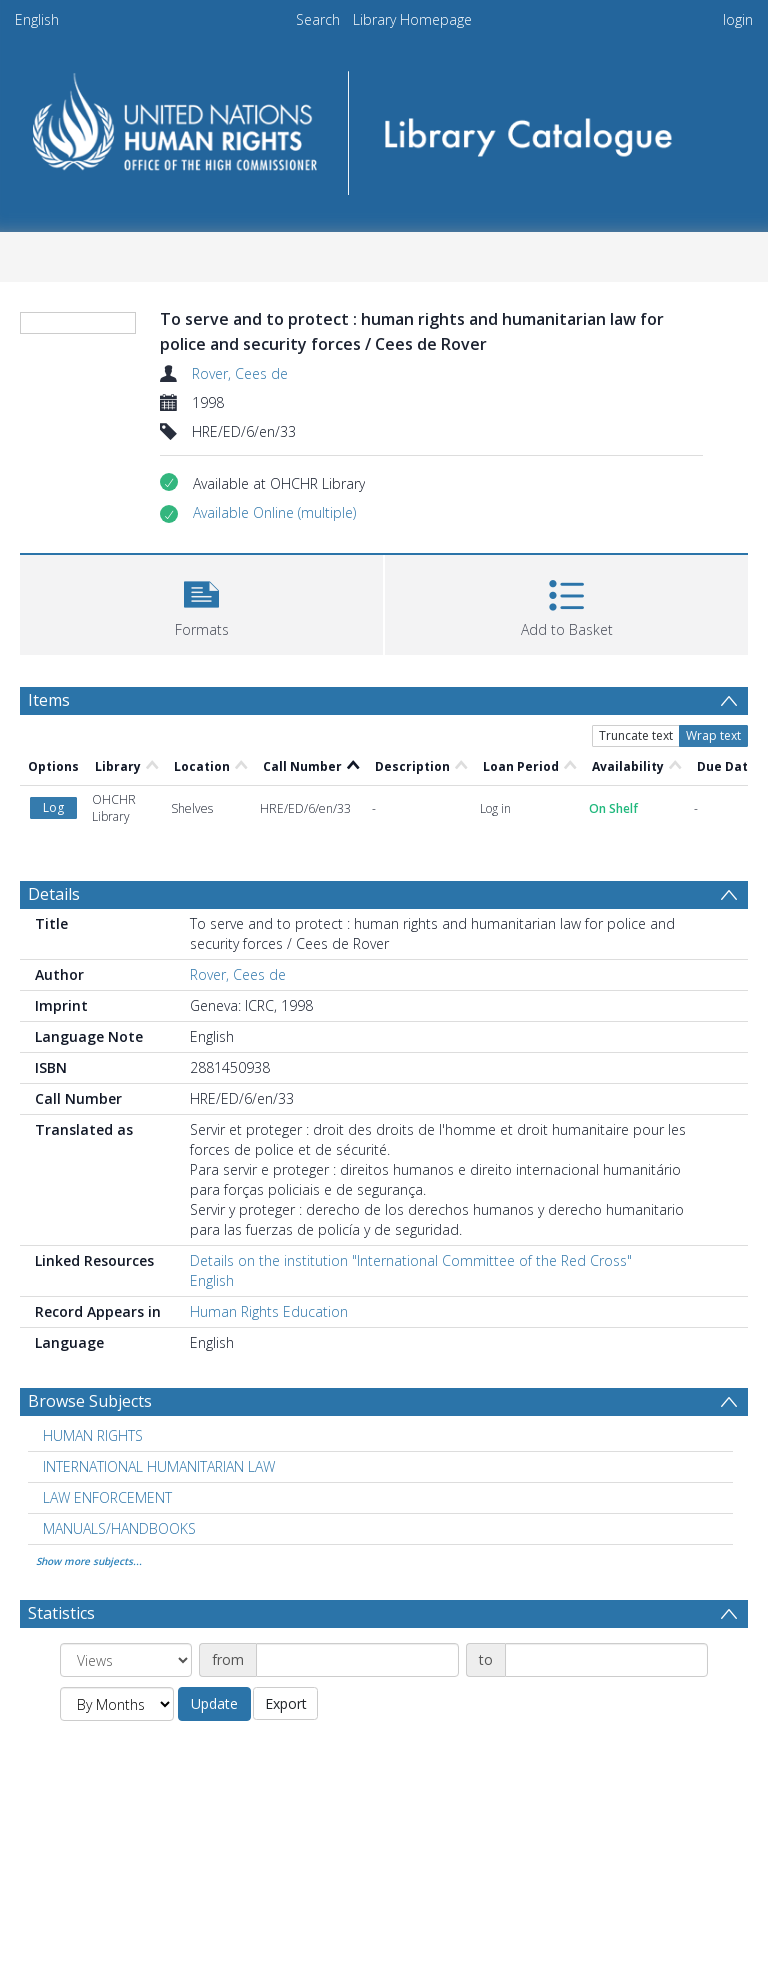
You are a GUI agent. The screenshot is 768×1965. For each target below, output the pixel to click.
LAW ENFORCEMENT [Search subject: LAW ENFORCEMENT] (107, 1497)
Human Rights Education (269, 1311)
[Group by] (126, 1660)
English (37, 19)
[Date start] (357, 1660)
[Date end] (606, 1660)
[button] (274, 513)
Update (214, 1703)
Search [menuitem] (318, 19)
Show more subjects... (89, 1561)
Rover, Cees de (240, 373)
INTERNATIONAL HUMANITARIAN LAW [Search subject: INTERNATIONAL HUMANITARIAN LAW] (159, 1466)
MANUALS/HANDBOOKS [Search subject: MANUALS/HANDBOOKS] (119, 1528)
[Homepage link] (383, 126)
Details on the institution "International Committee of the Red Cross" (411, 1260)
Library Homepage (412, 19)
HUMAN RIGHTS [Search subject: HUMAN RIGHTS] (93, 1435)
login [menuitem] (738, 19)
